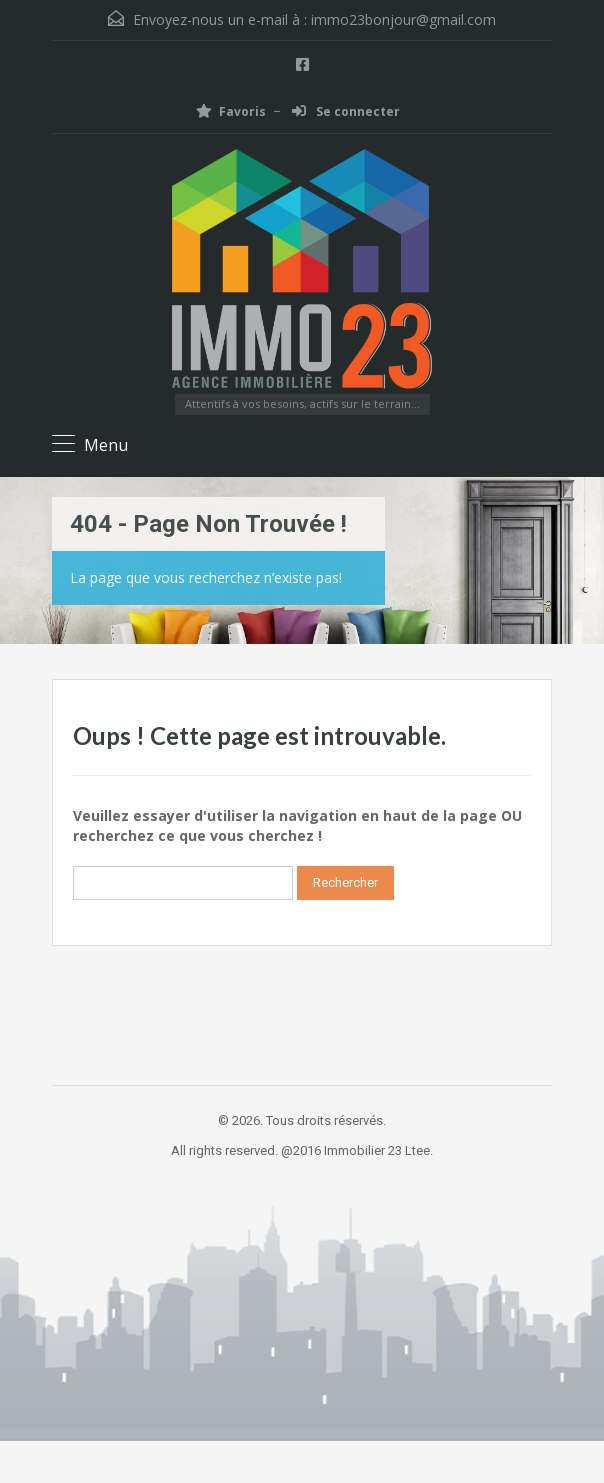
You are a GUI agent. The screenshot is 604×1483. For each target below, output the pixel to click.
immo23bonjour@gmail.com (403, 19)
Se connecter (346, 111)
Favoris (231, 111)
